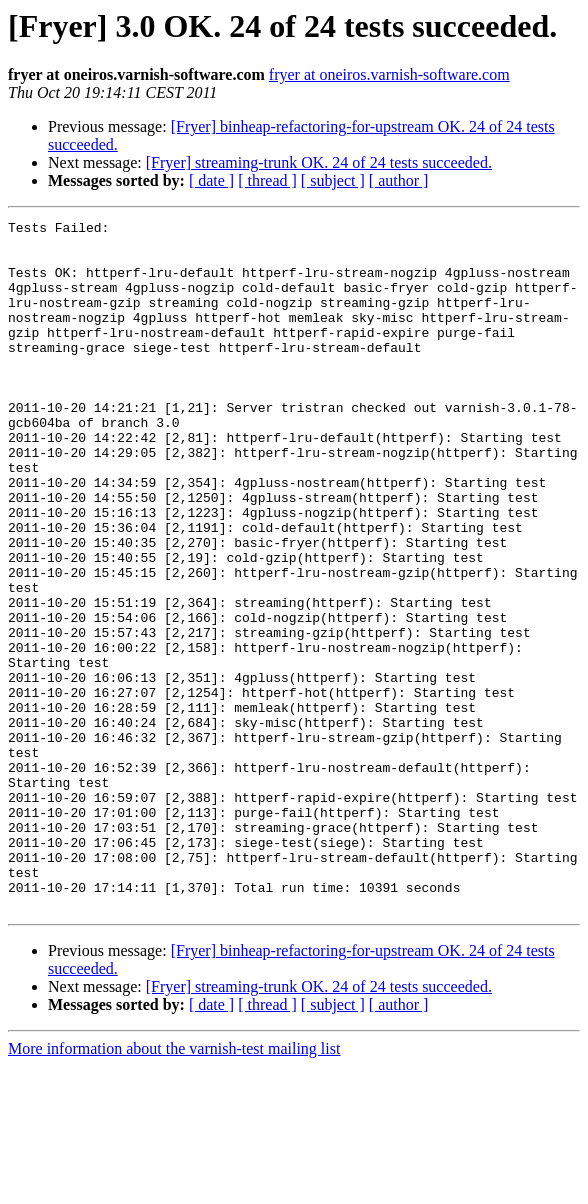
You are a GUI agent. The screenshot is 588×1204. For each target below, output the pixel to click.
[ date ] (211, 180)
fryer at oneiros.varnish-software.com (389, 74)
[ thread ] (267, 180)
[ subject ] (333, 180)
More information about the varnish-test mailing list (174, 1186)
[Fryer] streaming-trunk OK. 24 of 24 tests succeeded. (319, 162)
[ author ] (399, 180)
